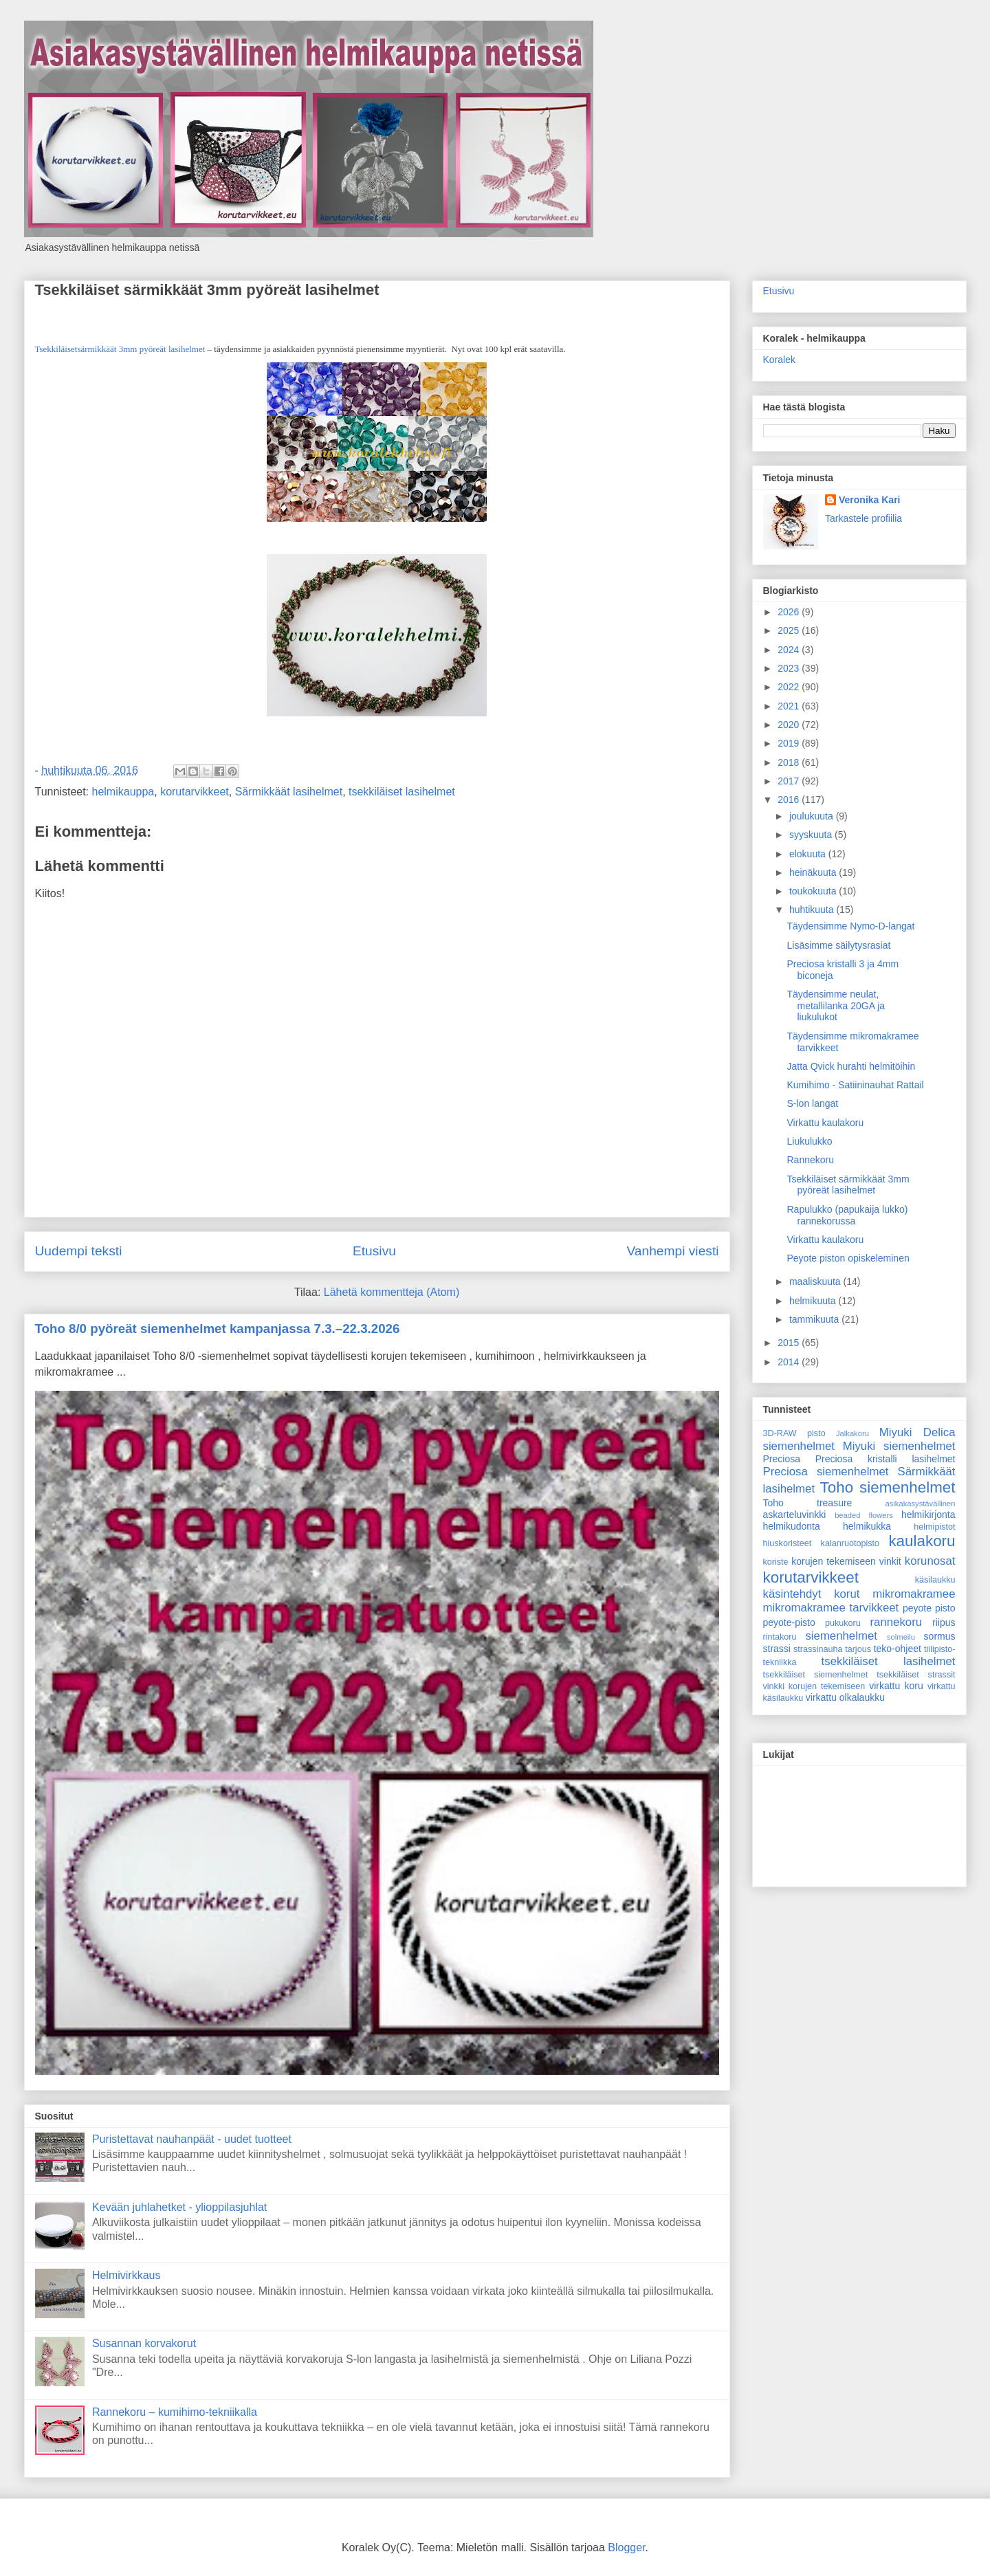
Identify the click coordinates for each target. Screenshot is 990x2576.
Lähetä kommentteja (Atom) (391, 1292)
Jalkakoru (852, 1433)
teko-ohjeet (897, 1648)
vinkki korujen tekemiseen (814, 1686)
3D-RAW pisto (794, 1433)
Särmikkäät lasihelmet (289, 791)
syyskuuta (812, 834)
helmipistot (934, 1527)
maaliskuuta (816, 1281)
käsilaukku (935, 1580)
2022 (790, 686)
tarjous (858, 1649)
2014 (790, 1361)
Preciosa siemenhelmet (826, 1471)
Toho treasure (807, 1502)
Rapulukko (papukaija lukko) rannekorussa (847, 1215)
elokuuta (808, 853)
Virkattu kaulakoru (825, 1122)
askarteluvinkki (794, 1514)
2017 (790, 780)
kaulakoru (921, 1541)
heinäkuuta (814, 872)
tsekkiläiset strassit (916, 1675)
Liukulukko (809, 1141)
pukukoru (843, 1623)
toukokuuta (814, 890)
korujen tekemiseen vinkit (846, 1561)
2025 (790, 630)
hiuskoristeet (787, 1543)
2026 (790, 611)
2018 (790, 762)
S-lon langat (812, 1103)
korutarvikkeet (194, 791)
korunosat (930, 1560)
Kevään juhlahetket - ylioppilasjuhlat (179, 2207)
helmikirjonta (928, 1514)
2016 (790, 799)
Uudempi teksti (78, 1251)
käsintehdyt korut (811, 1593)
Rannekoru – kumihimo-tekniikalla (174, 2412)
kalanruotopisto (850, 1543)
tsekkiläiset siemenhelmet (815, 1675)
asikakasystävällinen (921, 1503)
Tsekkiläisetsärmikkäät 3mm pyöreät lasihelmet (120, 349)
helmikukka (867, 1526)
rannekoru (896, 1622)
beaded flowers (864, 1515)
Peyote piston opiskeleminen (847, 1258)
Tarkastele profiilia (863, 518)
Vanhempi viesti (672, 1251)
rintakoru (780, 1637)
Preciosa (781, 1458)
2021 (790, 706)
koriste (776, 1562)
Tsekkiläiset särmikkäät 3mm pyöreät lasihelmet (207, 289)
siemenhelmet (841, 1635)
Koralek (779, 359)
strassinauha (817, 1649)
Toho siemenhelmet (888, 1487)
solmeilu (901, 1637)
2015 (790, 1342)
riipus (943, 1622)
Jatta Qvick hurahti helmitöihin (850, 1066)
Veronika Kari (870, 499)
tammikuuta (815, 1319)
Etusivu (374, 1251)
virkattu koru (896, 1685)
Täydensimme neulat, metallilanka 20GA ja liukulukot (835, 1006)
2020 (790, 724)
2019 (790, 743)
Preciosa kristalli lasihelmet (885, 1458)
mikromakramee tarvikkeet (831, 1607)
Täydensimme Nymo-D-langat (850, 926)
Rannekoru (810, 1159)
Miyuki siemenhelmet (899, 1446)
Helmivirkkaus (126, 2275)
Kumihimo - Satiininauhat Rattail (854, 1084)
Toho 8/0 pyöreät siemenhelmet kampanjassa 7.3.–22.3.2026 (217, 1328)
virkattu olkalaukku (845, 1697)
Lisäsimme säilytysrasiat (838, 945)
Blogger (626, 2547)
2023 (790, 668)
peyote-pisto (789, 1622)
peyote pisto (929, 1608)
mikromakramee (913, 1593)
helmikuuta (814, 1300)
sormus (940, 1636)
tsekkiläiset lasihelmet (402, 791)
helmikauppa (123, 791)
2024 (790, 649)
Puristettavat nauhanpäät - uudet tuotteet (192, 2139)
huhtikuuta (813, 909)
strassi (777, 1648)
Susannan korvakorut (144, 2343)
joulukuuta (812, 816)
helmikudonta (791, 1526)
